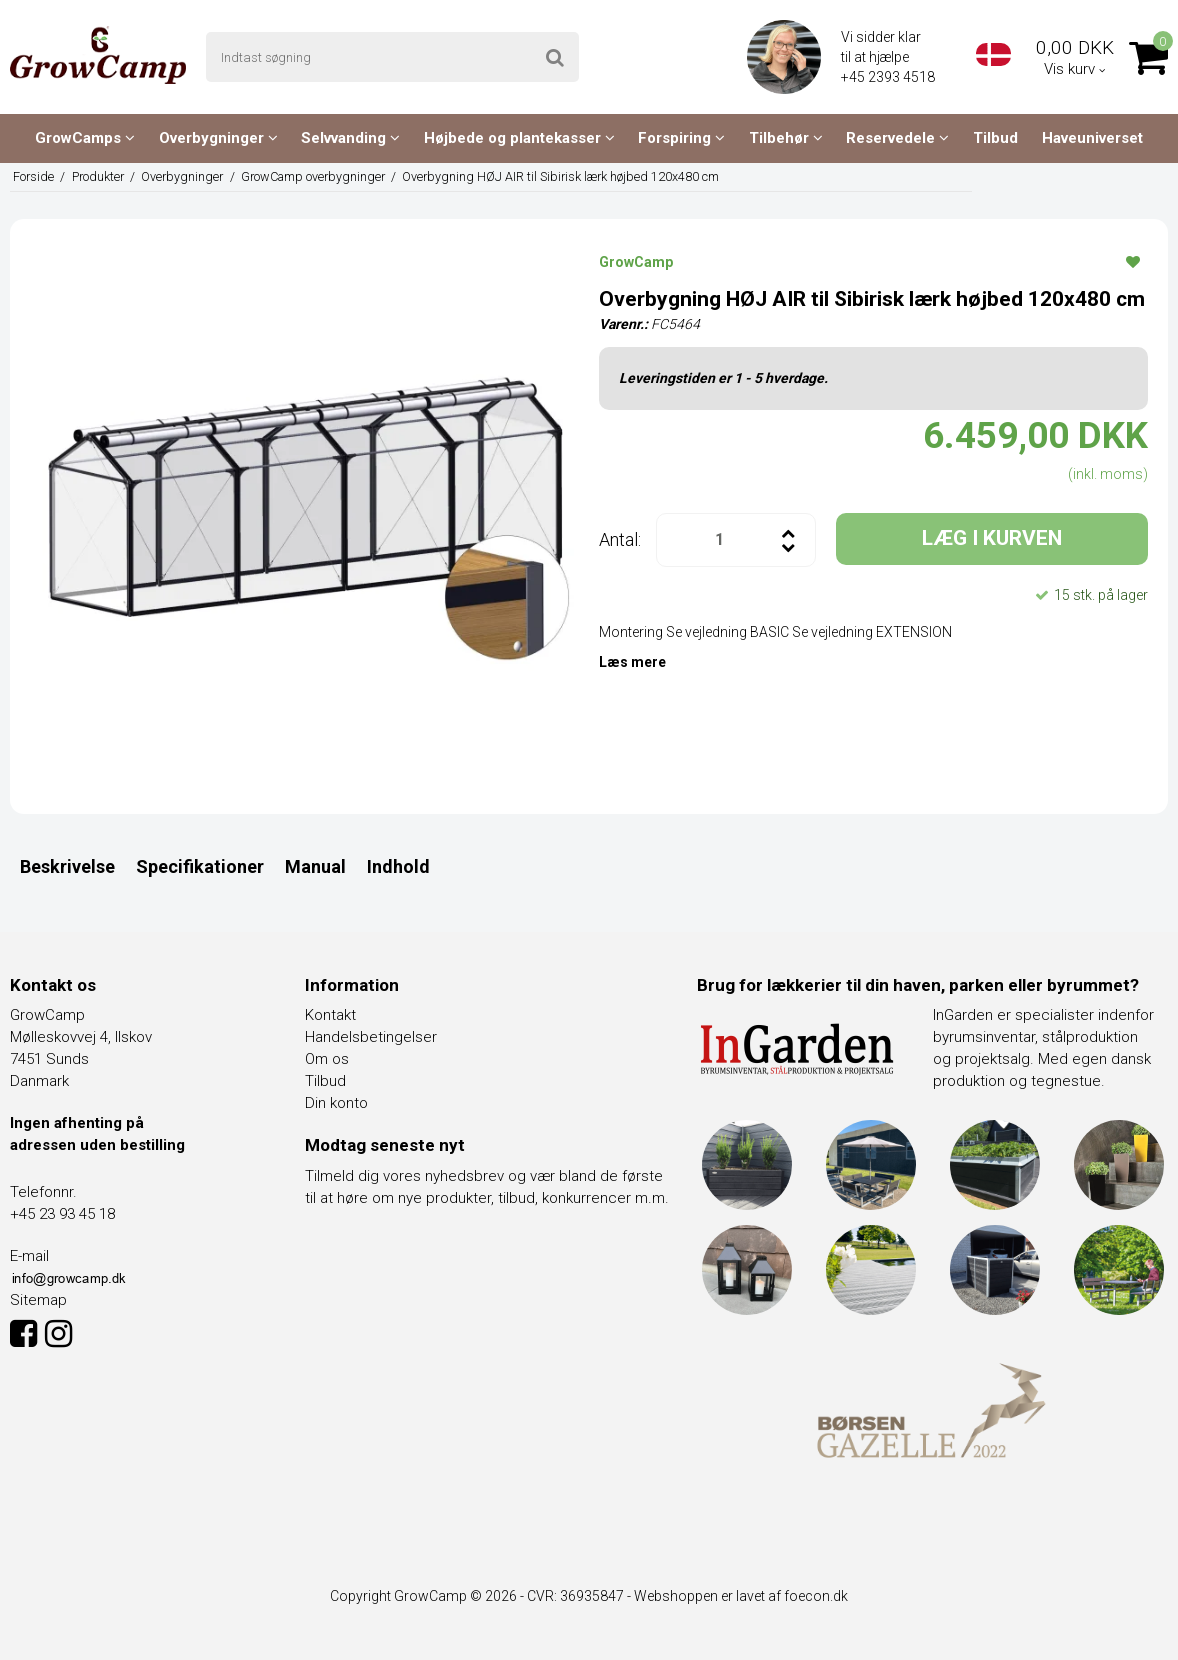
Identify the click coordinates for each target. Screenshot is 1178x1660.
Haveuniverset (1092, 138)
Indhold (398, 866)
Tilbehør (786, 138)
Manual (315, 866)
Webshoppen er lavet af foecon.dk (741, 1596)
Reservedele (897, 138)
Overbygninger (218, 138)
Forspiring (681, 138)
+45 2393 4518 (889, 77)
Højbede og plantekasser (519, 138)
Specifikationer (200, 866)
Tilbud (995, 138)
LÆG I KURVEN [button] (992, 538)
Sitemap (38, 1300)
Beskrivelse (67, 866)
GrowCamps (85, 138)
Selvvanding (350, 138)
